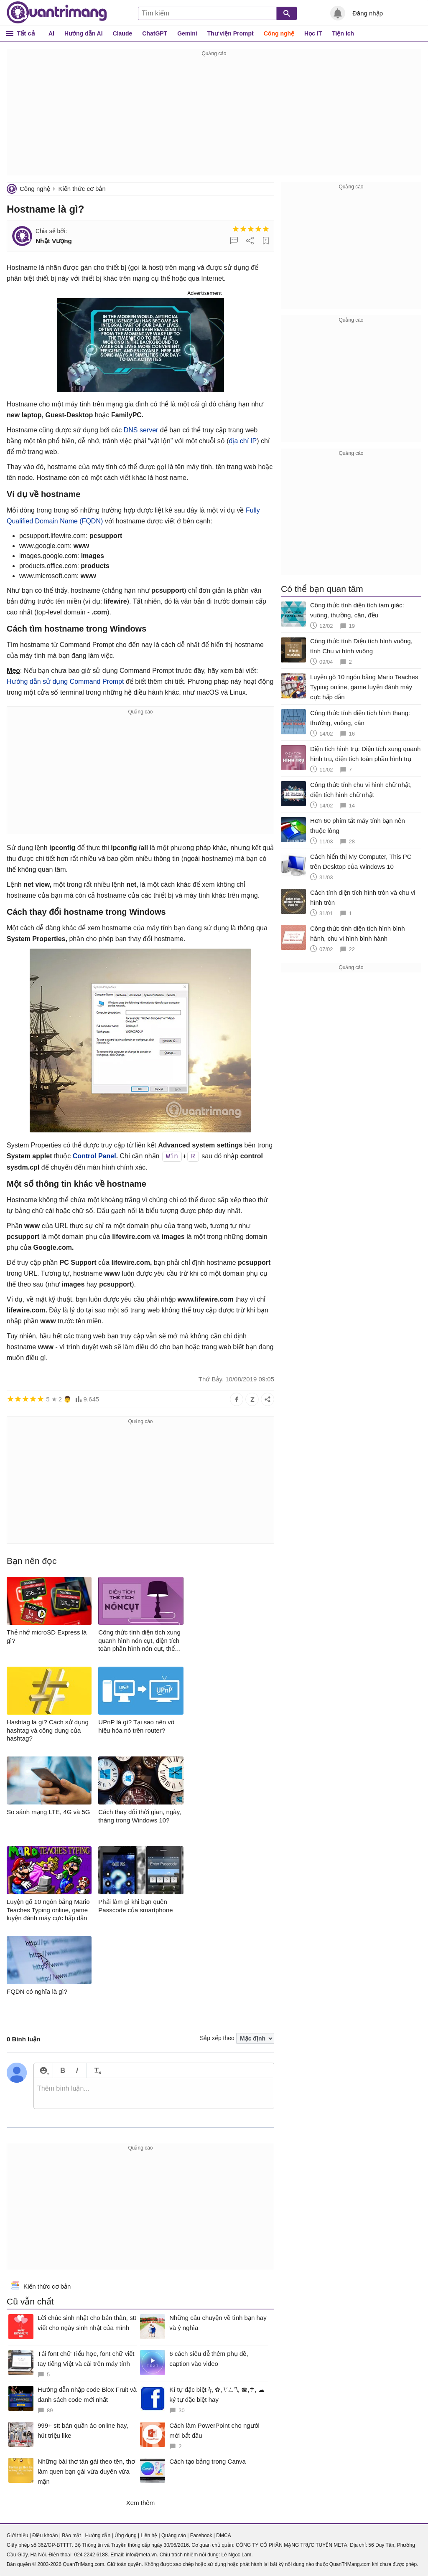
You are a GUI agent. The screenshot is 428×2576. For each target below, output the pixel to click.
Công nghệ (279, 33)
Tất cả (26, 33)
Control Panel (94, 1156)
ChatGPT (154, 33)
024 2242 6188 (90, 2555)
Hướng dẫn (97, 2535)
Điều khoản (45, 2535)
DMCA (223, 2535)
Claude (122, 33)
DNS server (141, 430)
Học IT (313, 33)
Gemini (187, 33)
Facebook (201, 2535)
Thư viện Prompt (230, 33)
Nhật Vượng (54, 240)
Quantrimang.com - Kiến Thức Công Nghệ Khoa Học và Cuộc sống (57, 12)
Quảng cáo (173, 2535)
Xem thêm (140, 2502)
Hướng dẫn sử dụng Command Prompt (65, 681)
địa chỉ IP (243, 440)
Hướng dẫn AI (83, 33)
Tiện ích (343, 33)
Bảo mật (71, 2535)
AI (51, 33)
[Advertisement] (214, 116)
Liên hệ (148, 2535)
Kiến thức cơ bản (81, 188)
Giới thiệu (17, 2535)
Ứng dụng (126, 2535)
